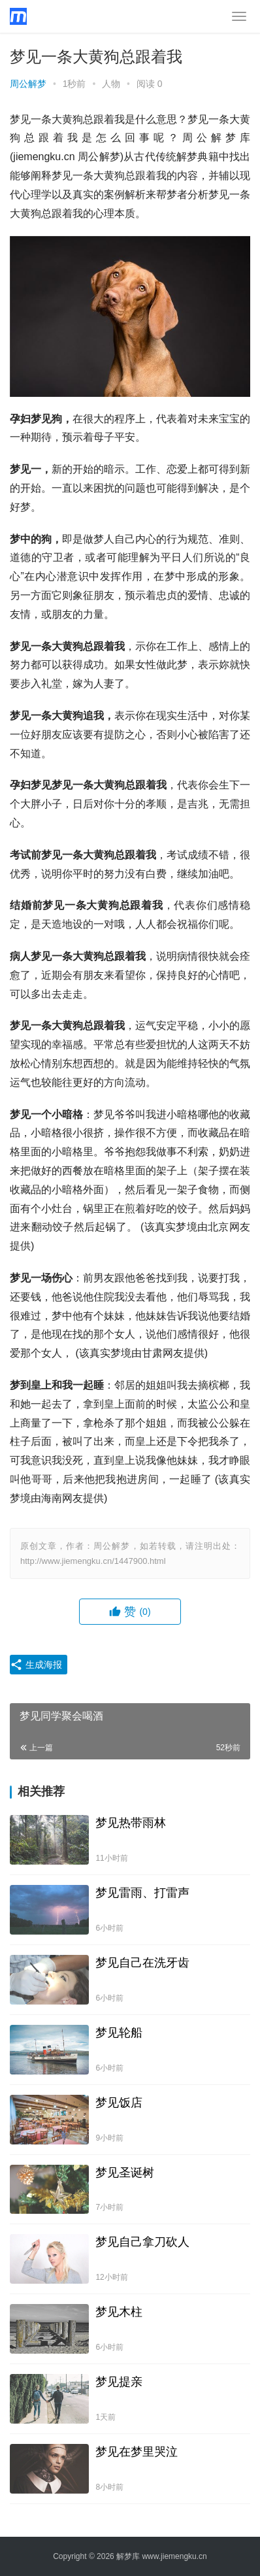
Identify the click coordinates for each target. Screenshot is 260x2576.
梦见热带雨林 (130, 1822)
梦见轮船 (118, 2032)
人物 (111, 83)
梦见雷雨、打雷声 (142, 1892)
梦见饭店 (118, 2102)
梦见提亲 (118, 2381)
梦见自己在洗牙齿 (142, 1962)
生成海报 (36, 1664)
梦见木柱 (118, 2311)
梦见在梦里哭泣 (136, 2451)
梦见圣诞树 (124, 2172)
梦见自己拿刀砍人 (142, 2241)
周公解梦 (28, 83)
